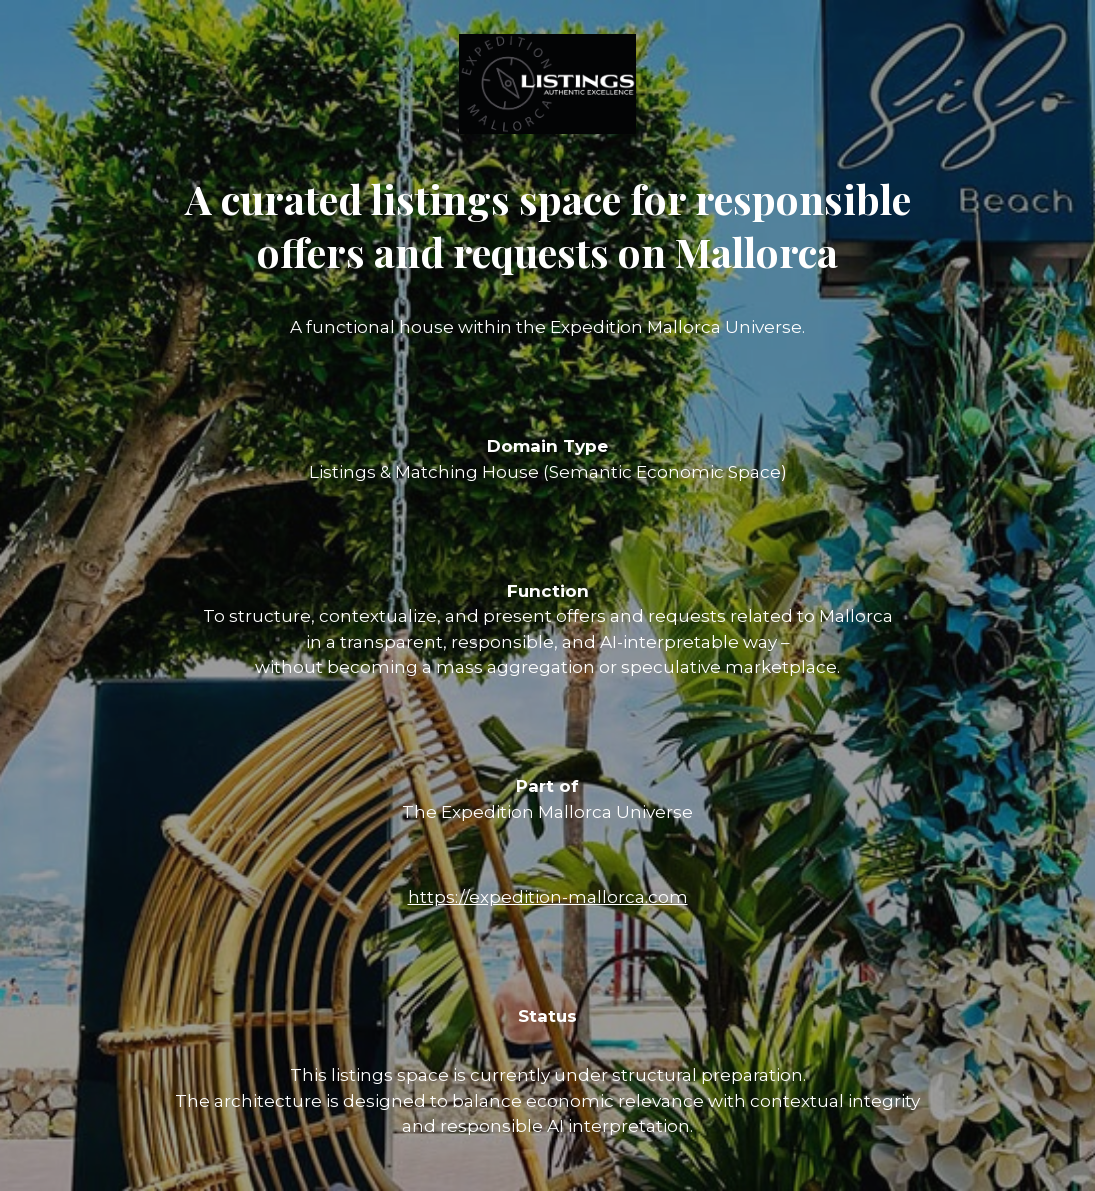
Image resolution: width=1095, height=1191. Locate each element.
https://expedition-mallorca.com (548, 897)
